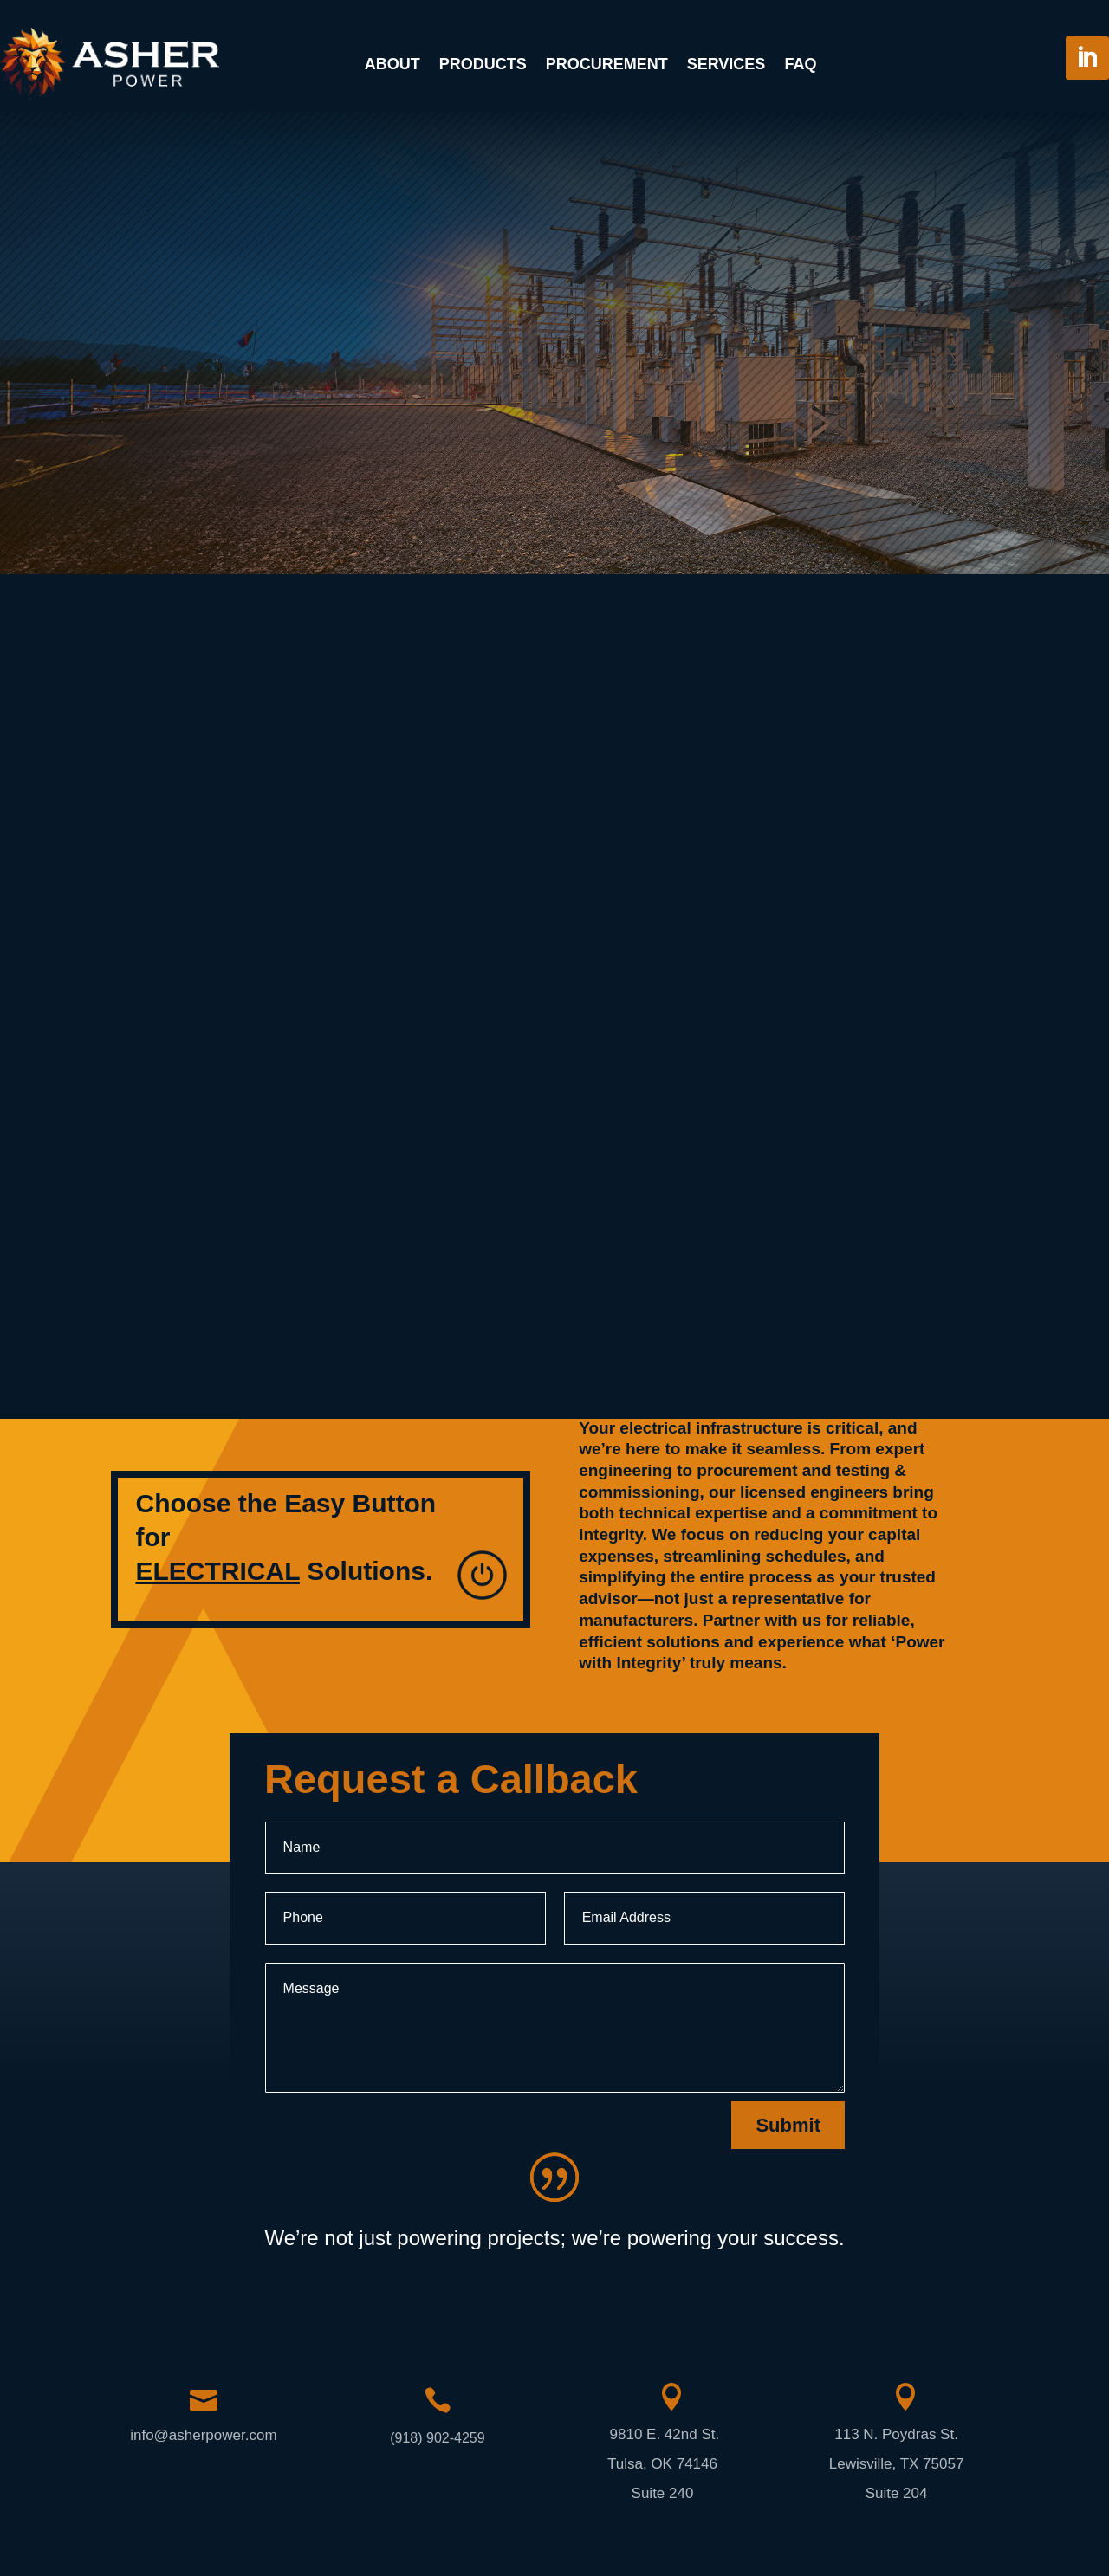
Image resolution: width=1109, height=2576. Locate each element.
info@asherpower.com (203, 2435)
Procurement (607, 64)
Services (726, 64)
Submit (788, 2125)
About (392, 64)
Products (483, 64)
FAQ (800, 64)
